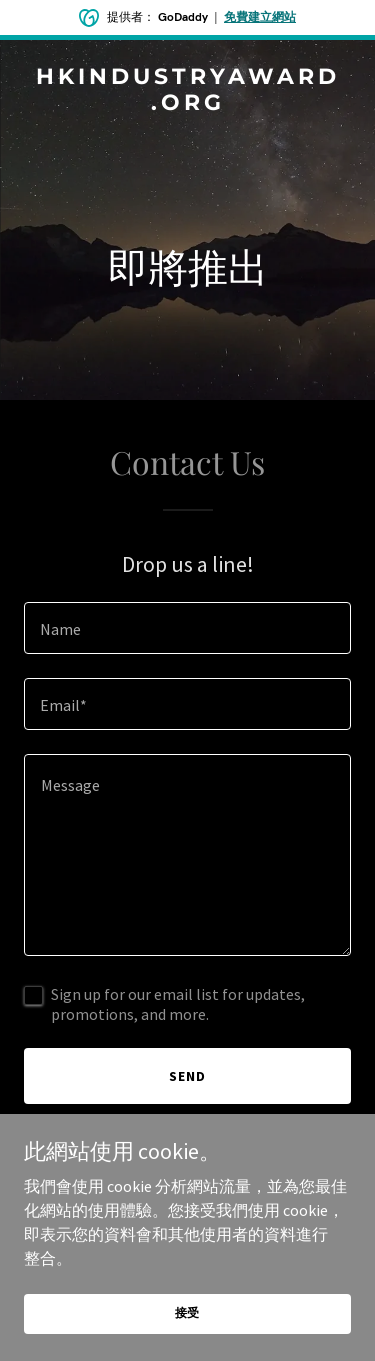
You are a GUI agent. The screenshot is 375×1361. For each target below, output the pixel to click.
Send (187, 1076)
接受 (188, 1312)
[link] (187, 104)
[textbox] (187, 628)
